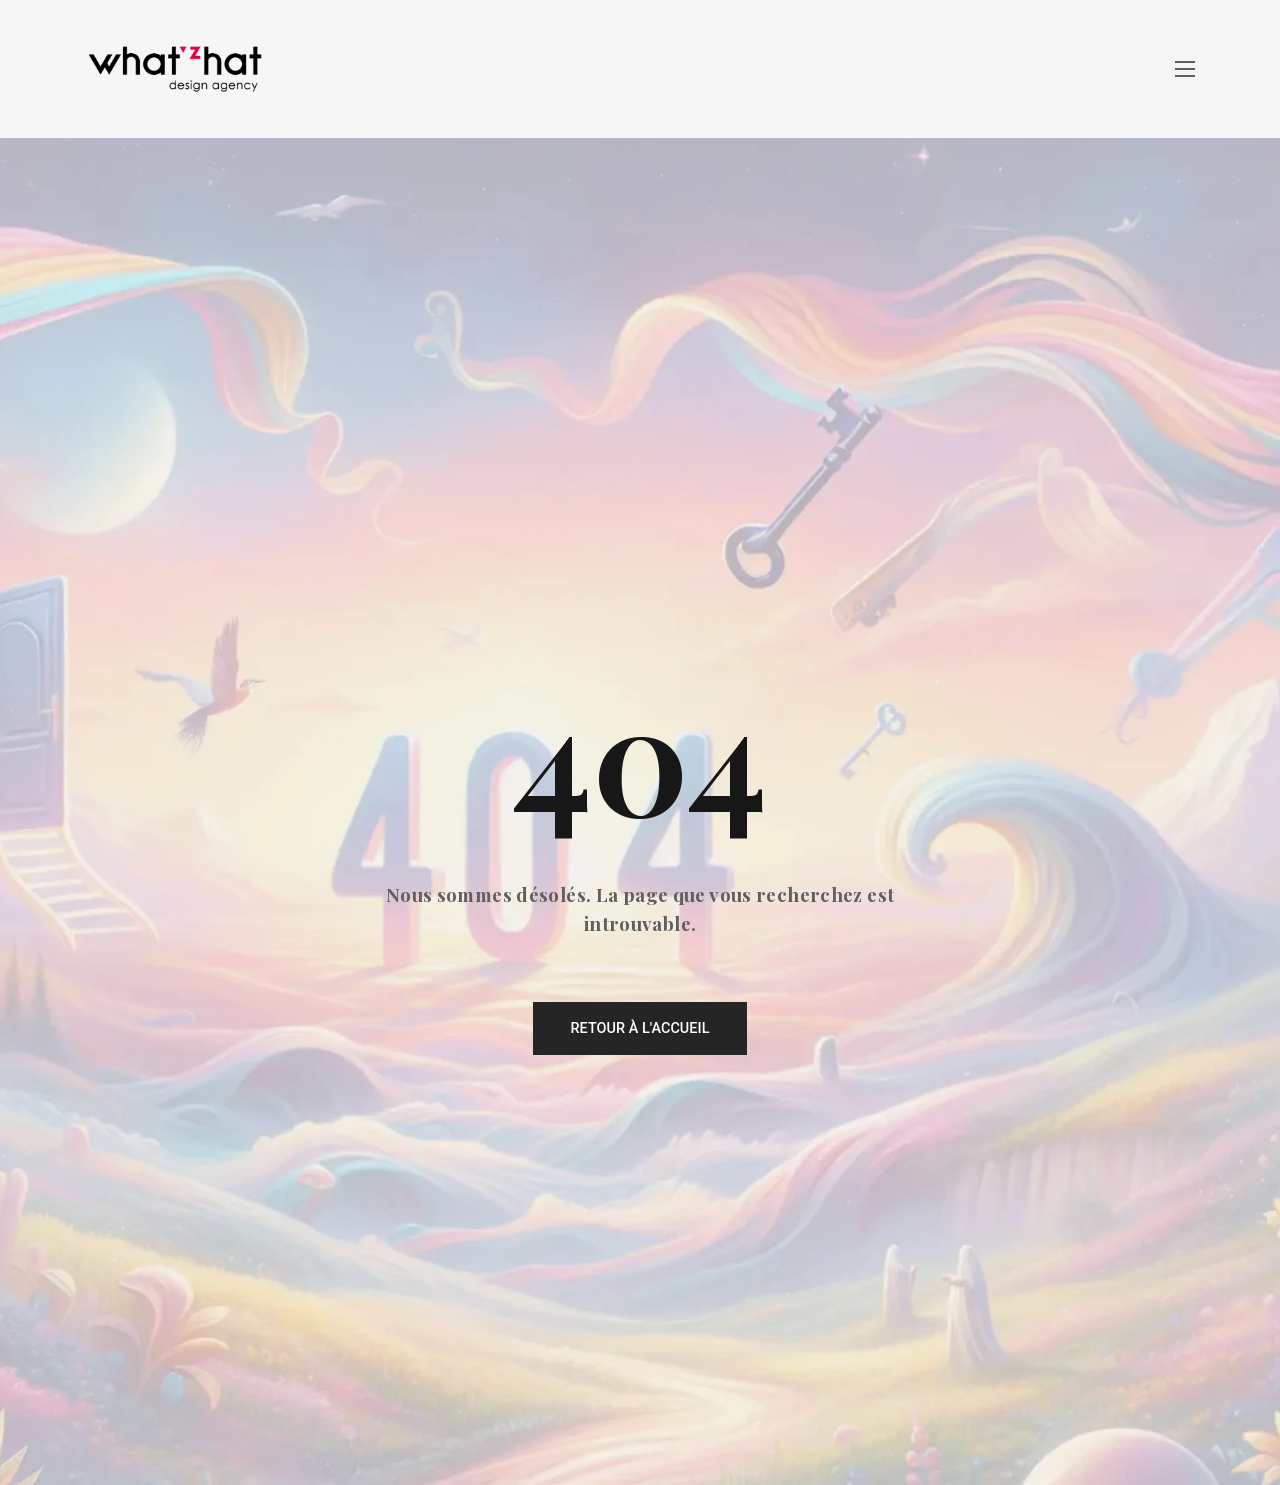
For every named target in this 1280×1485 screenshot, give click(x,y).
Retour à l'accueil (639, 1028)
